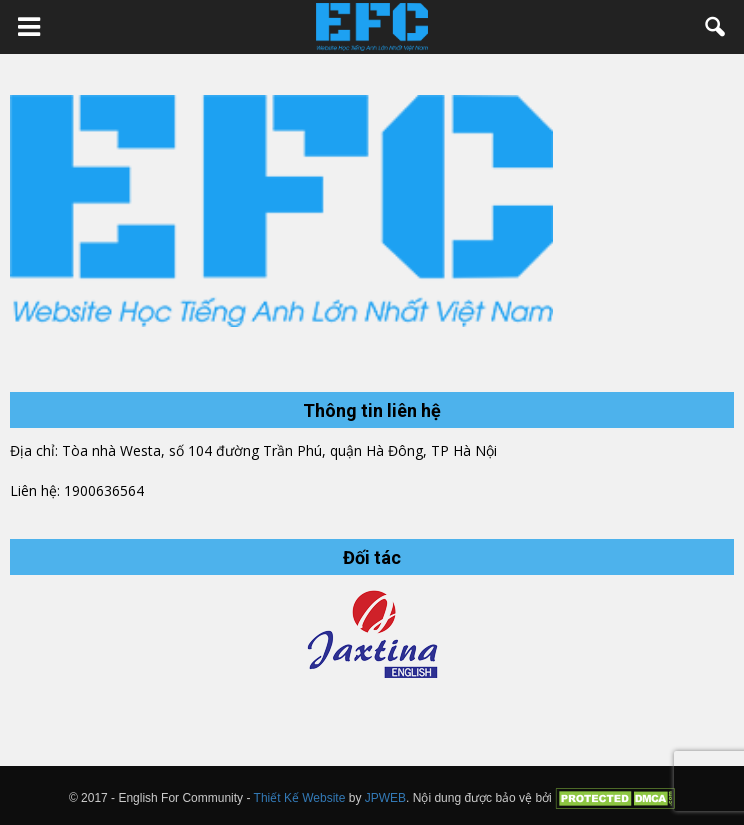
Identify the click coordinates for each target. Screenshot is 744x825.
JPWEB (385, 797)
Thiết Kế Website (300, 797)
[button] (716, 27)
